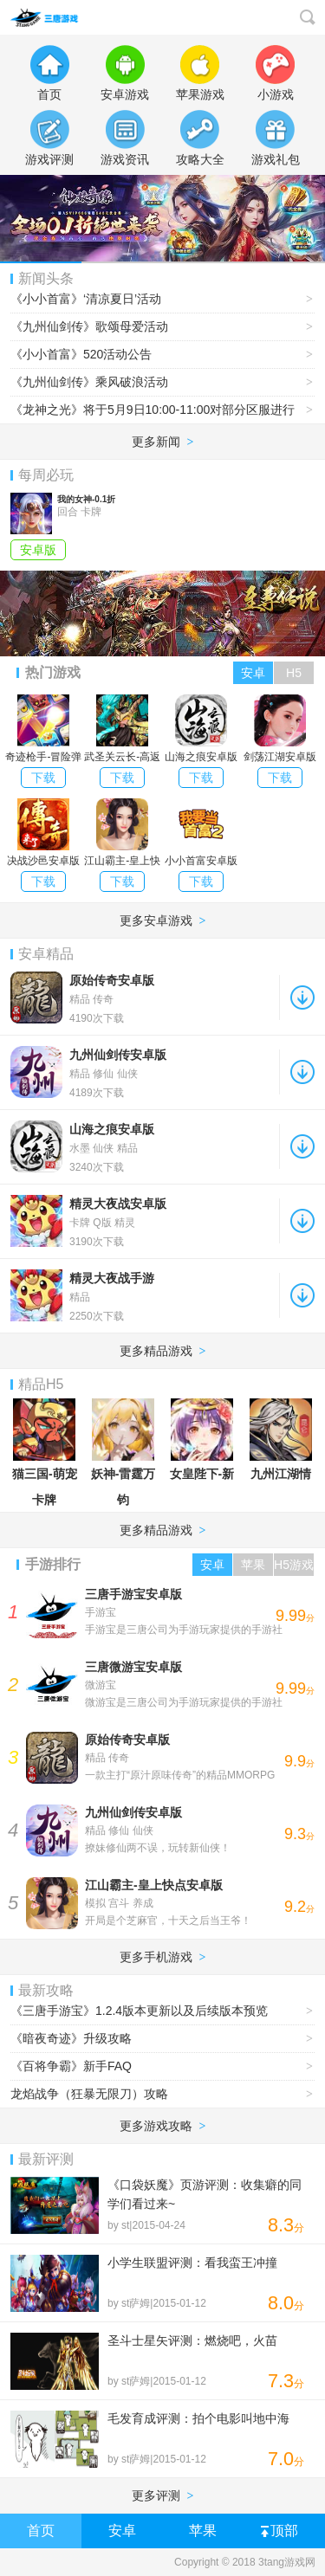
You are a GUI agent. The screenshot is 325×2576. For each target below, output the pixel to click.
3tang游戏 (50, 17)
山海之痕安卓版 (201, 728)
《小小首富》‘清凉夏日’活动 (162, 299)
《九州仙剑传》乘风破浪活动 (162, 382)
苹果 (203, 2530)
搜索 (308, 17)
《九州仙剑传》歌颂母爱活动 (162, 326)
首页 (41, 2530)
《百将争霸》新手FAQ (162, 2066)
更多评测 (163, 2495)
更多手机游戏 (163, 1957)
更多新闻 (163, 442)
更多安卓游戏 (163, 920)
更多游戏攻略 (163, 2126)
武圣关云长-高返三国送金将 (122, 730)
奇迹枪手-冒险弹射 (43, 730)
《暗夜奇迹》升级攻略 (162, 2038)
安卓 (122, 2530)
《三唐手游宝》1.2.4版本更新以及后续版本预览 (162, 2011)
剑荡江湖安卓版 (280, 728)
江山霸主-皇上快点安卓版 (122, 834)
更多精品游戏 (163, 1351)
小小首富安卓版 (201, 832)
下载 (43, 777)
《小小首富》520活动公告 (162, 354)
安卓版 (38, 550)
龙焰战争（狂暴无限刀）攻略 (162, 2094)
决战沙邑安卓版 (43, 832)
